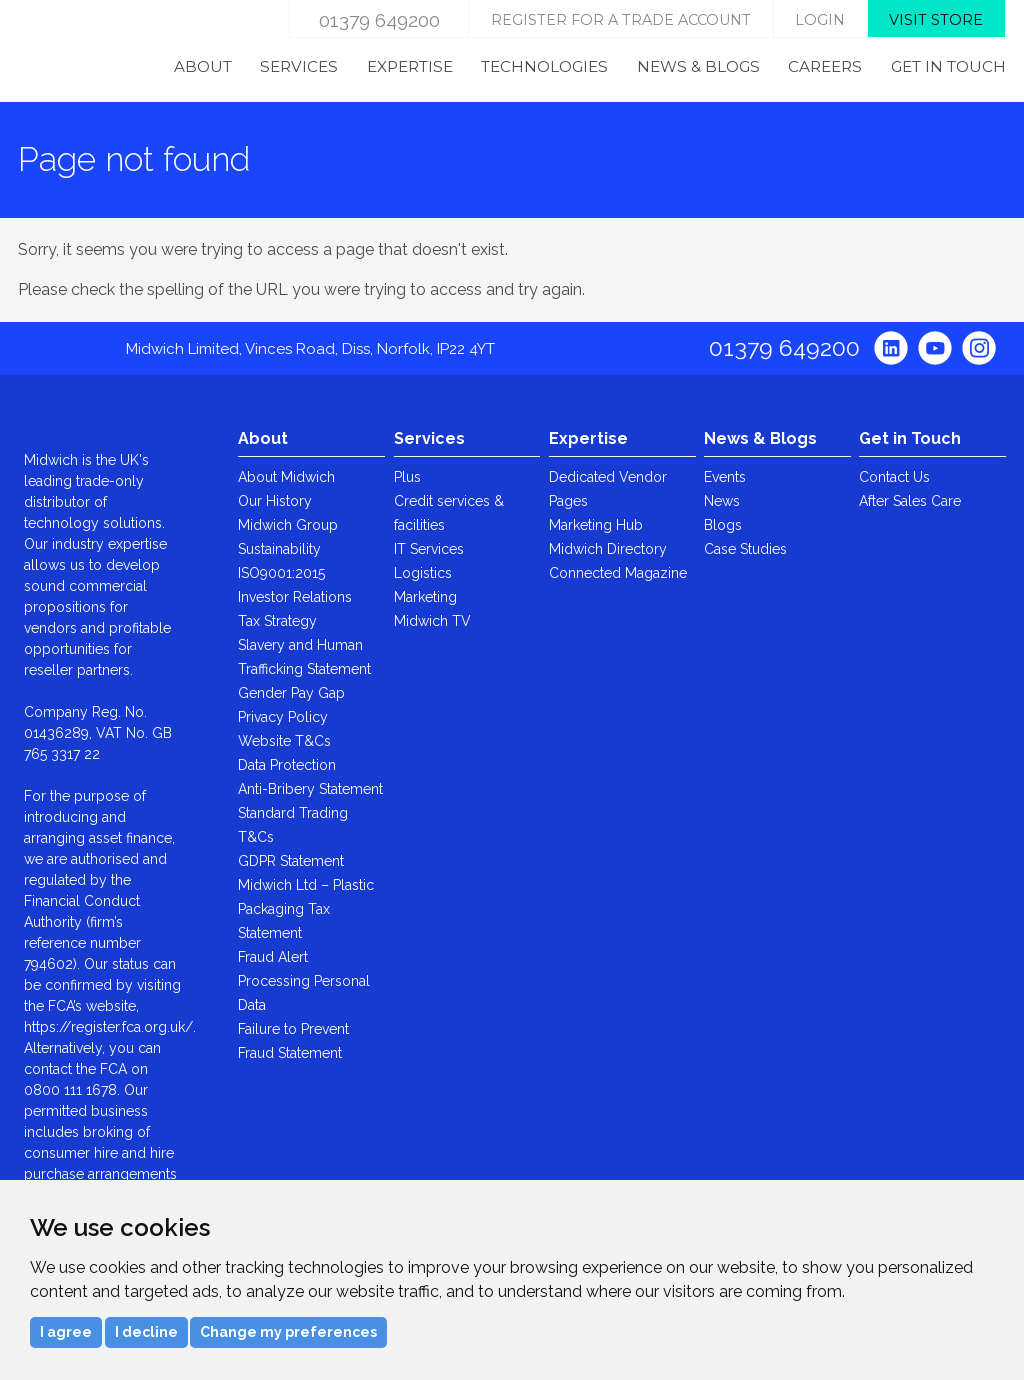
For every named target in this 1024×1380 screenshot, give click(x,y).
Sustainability (279, 549)
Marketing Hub (596, 525)
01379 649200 (379, 20)
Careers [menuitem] (825, 66)
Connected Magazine (618, 573)
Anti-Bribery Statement (310, 789)
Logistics (423, 573)
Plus (407, 477)
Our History (275, 501)
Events (725, 477)
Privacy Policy (283, 717)
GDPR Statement (291, 861)
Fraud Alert (273, 957)
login (820, 20)
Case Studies (745, 549)
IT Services (429, 549)
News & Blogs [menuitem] (698, 66)
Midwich (69, 51)
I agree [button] (66, 1332)
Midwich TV (432, 621)
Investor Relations (295, 597)
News (722, 501)
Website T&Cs (284, 741)
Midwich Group (288, 525)
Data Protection (287, 765)
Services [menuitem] (299, 66)
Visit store (936, 20)
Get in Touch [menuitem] (948, 66)
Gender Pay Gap (291, 693)
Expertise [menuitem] (410, 66)
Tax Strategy (277, 621)
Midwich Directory (608, 549)
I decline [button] (146, 1332)
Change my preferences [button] (288, 1332)
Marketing (425, 597)
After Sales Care (910, 501)
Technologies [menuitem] (544, 66)
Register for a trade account (621, 20)
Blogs (723, 525)
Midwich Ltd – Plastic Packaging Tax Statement (306, 909)
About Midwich (286, 477)
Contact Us (894, 477)
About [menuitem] (203, 66)
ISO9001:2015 (281, 573)
